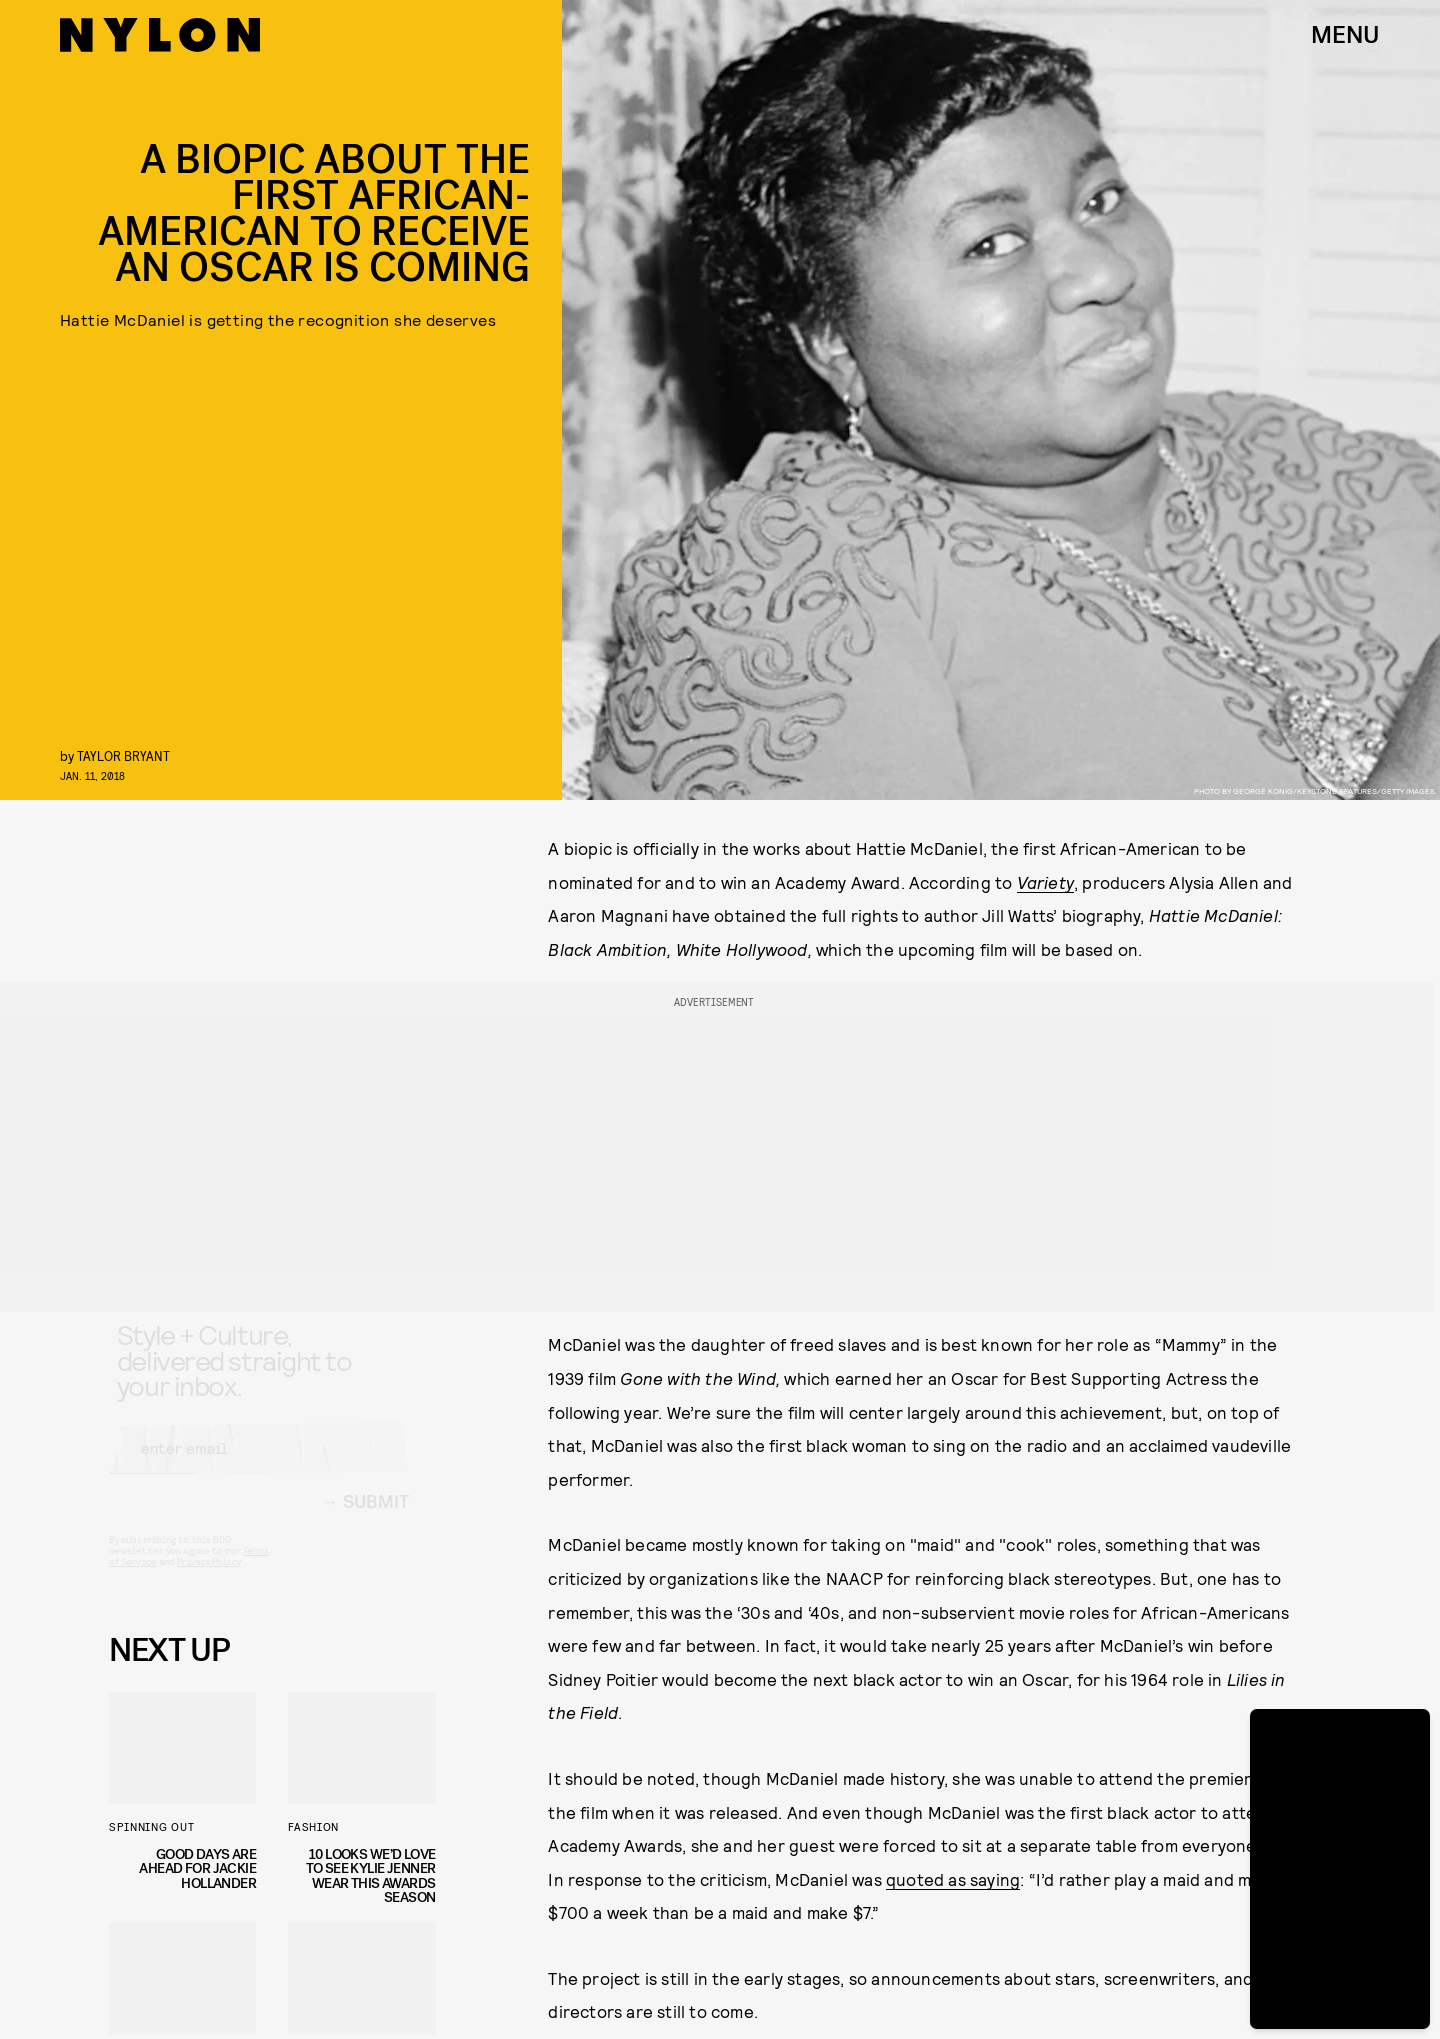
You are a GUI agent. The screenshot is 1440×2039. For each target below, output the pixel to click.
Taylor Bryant (123, 755)
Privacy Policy (208, 1579)
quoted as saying (953, 1879)
